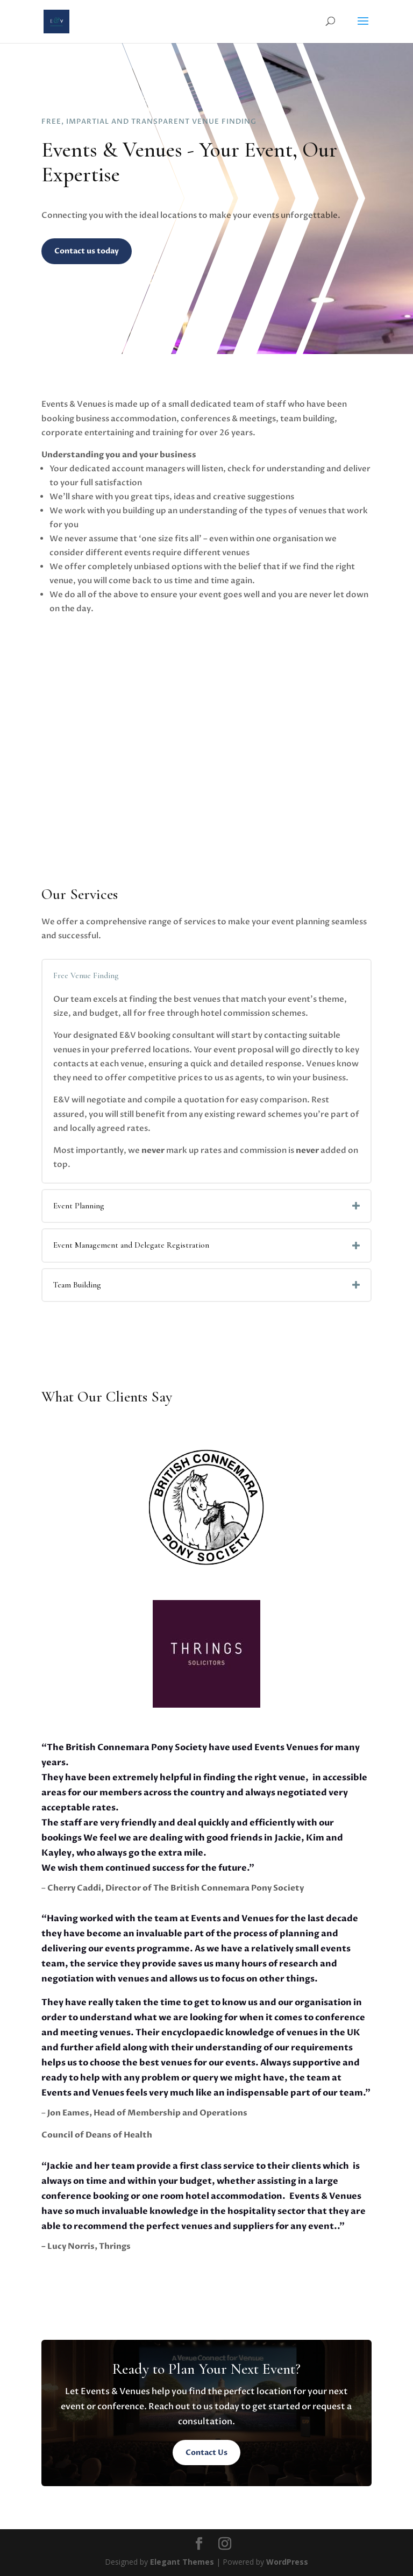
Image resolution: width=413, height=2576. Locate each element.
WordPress (287, 2562)
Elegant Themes (182, 2562)
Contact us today (86, 251)
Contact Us (206, 2452)
